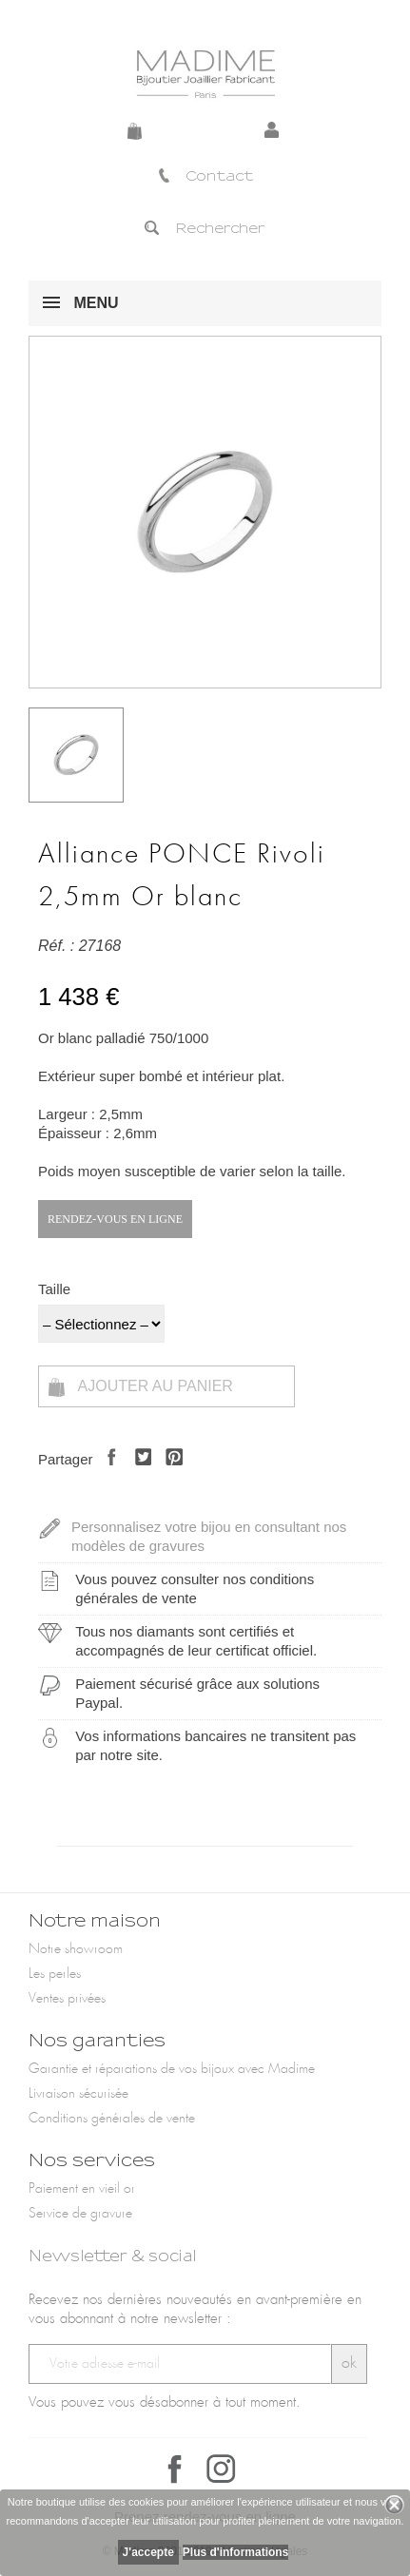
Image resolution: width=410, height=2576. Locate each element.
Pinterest (169, 1473)
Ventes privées (67, 1998)
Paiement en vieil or (82, 2189)
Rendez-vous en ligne (115, 1219)
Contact (205, 176)
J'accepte (148, 2552)
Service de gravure (80, 2213)
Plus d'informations (236, 2552)
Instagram (221, 2469)
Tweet (138, 1473)
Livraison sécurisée (78, 2093)
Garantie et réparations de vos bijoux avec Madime (172, 2069)
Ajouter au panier (141, 1387)
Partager (107, 1473)
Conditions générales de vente (112, 2118)
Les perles (55, 1974)
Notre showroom (76, 1949)
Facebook (175, 2469)
